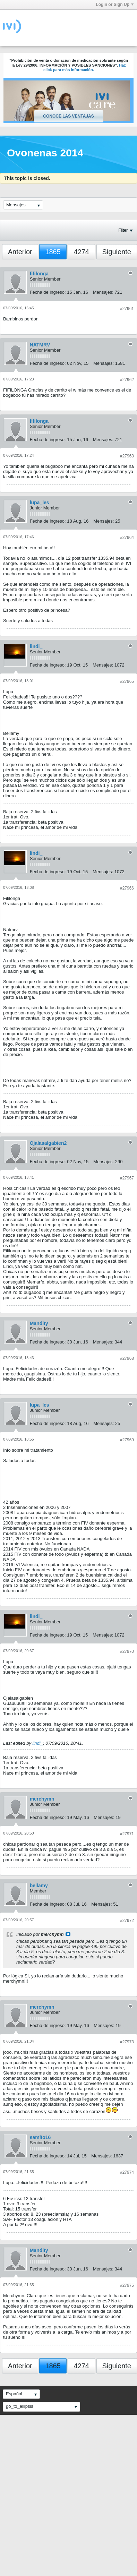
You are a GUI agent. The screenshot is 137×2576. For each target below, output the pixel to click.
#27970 (127, 1651)
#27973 (127, 2042)
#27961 (127, 308)
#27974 (127, 2172)
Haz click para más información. (84, 67)
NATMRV (40, 344)
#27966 (127, 888)
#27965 (127, 681)
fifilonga (39, 273)
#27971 (127, 1833)
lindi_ (36, 646)
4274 (81, 252)
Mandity (39, 1323)
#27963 (127, 456)
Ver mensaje (68, 1934)
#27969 (127, 1439)
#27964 (127, 537)
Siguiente (116, 252)
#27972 (127, 1920)
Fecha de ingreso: (48, 292)
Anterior (20, 252)
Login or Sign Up (115, 4)
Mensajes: (103, 292)
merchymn (42, 1799)
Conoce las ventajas (68, 116)
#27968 (127, 1358)
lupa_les (39, 502)
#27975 (127, 2285)
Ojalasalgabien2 (48, 1143)
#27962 (127, 379)
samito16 (40, 2137)
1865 (53, 252)
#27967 (127, 1178)
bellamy (39, 1885)
